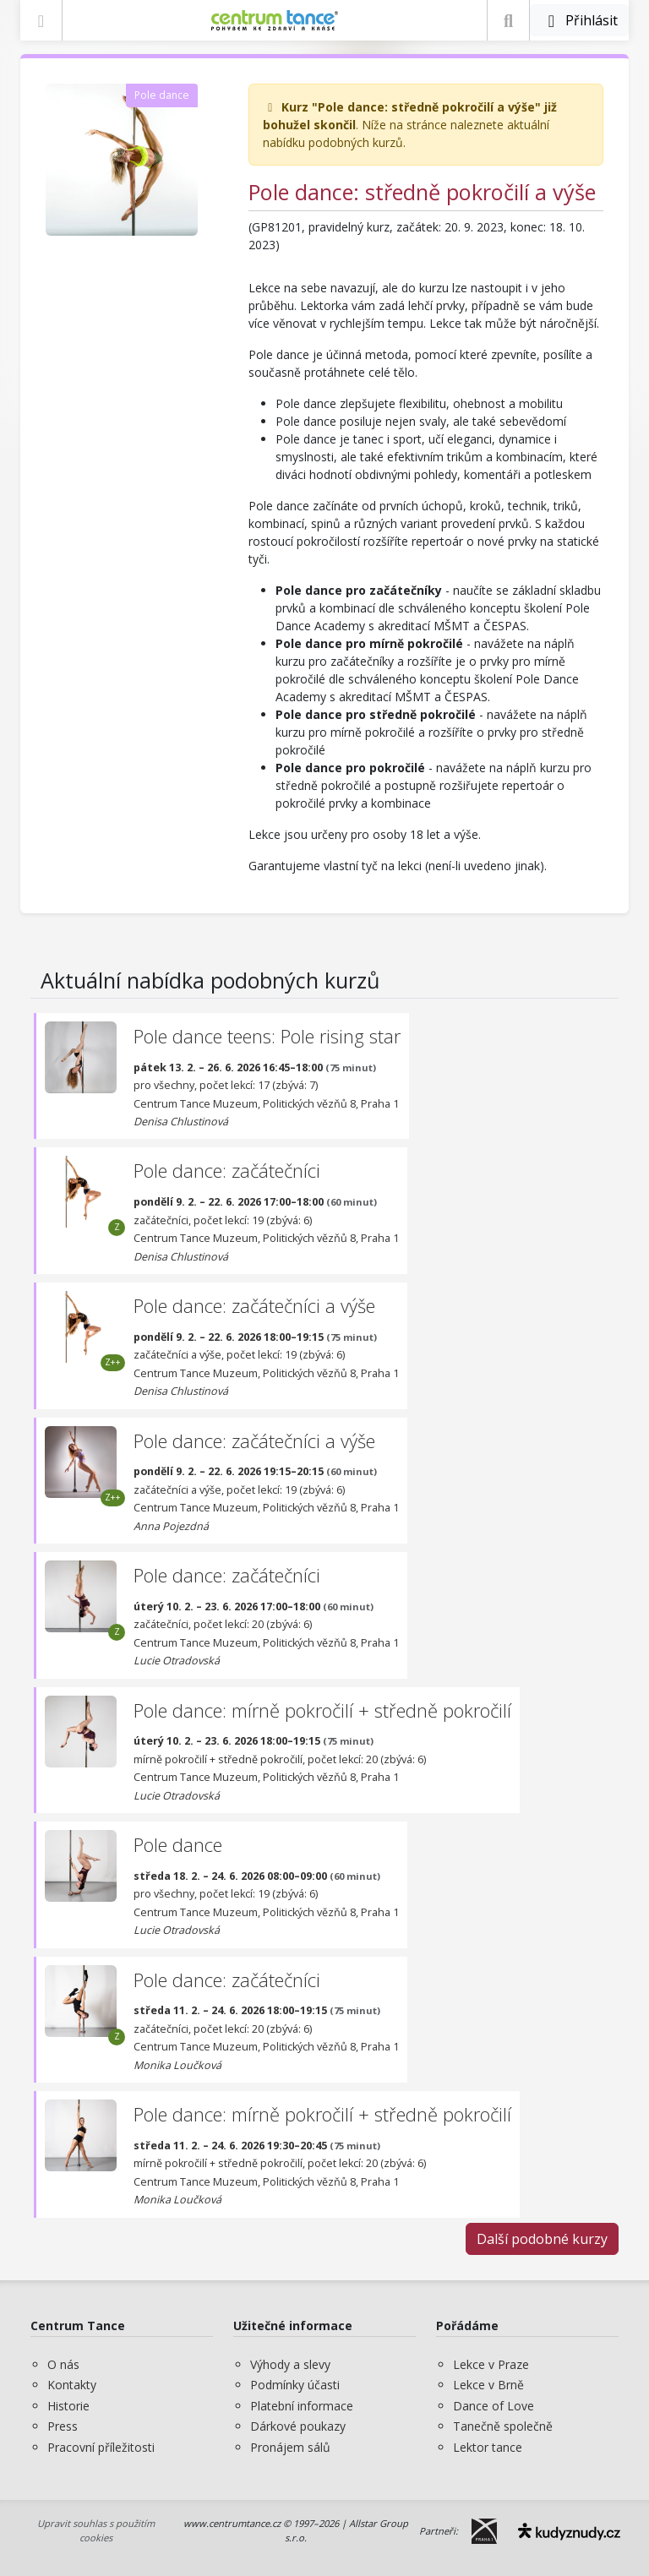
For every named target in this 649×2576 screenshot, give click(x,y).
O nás (63, 2364)
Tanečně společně (503, 2426)
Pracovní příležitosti (101, 2447)
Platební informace (301, 2406)
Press (62, 2426)
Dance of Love (493, 2406)
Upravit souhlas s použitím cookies (96, 2530)
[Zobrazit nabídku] (41, 20)
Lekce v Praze (491, 2364)
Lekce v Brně (488, 2385)
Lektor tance (487, 2447)
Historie (68, 2406)
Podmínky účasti (295, 2385)
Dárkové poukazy (298, 2426)
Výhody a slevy (290, 2364)
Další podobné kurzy (542, 2239)
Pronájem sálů (290, 2447)
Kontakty (71, 2385)
